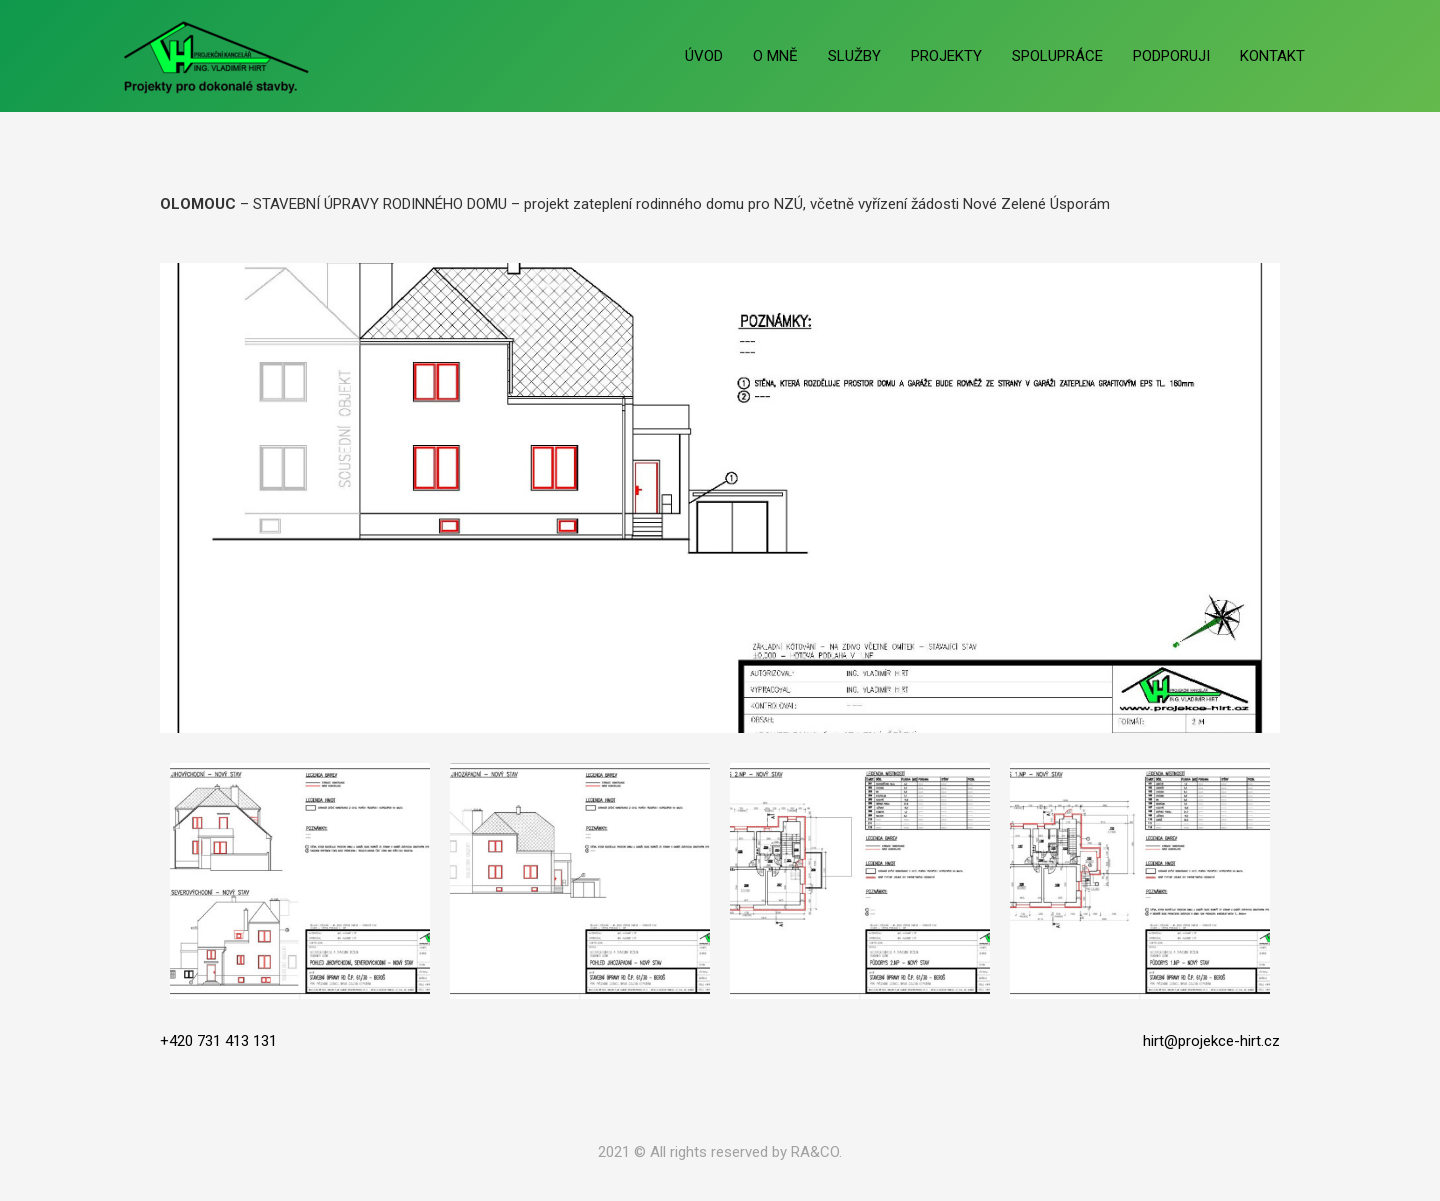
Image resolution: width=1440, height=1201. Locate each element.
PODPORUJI (1171, 56)
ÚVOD (704, 56)
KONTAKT (1272, 56)
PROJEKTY (946, 56)
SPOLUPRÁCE (1057, 56)
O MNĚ (775, 56)
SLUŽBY (854, 56)
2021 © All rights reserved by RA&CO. (720, 1152)
